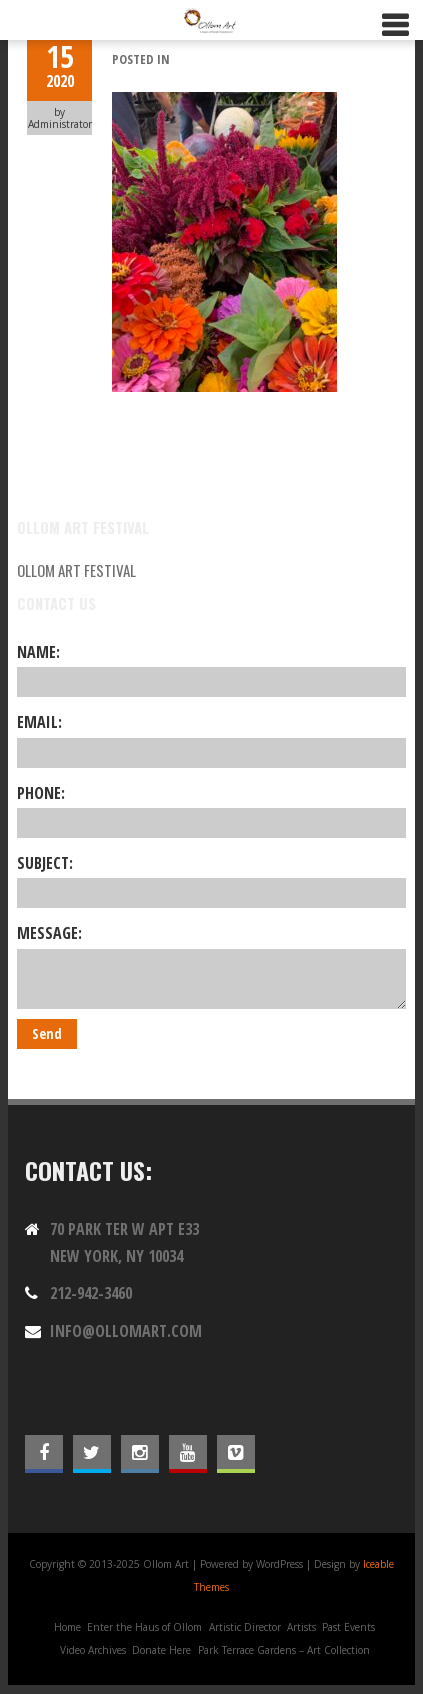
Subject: (212, 880)
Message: (212, 965)
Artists (301, 1627)
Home (67, 1627)
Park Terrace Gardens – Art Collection (284, 1650)
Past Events (348, 1627)
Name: (212, 669)
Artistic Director (245, 1627)
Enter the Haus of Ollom (144, 1627)
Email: (212, 739)
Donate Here (161, 1650)
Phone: (212, 810)
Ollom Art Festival (76, 570)
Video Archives (93, 1650)
